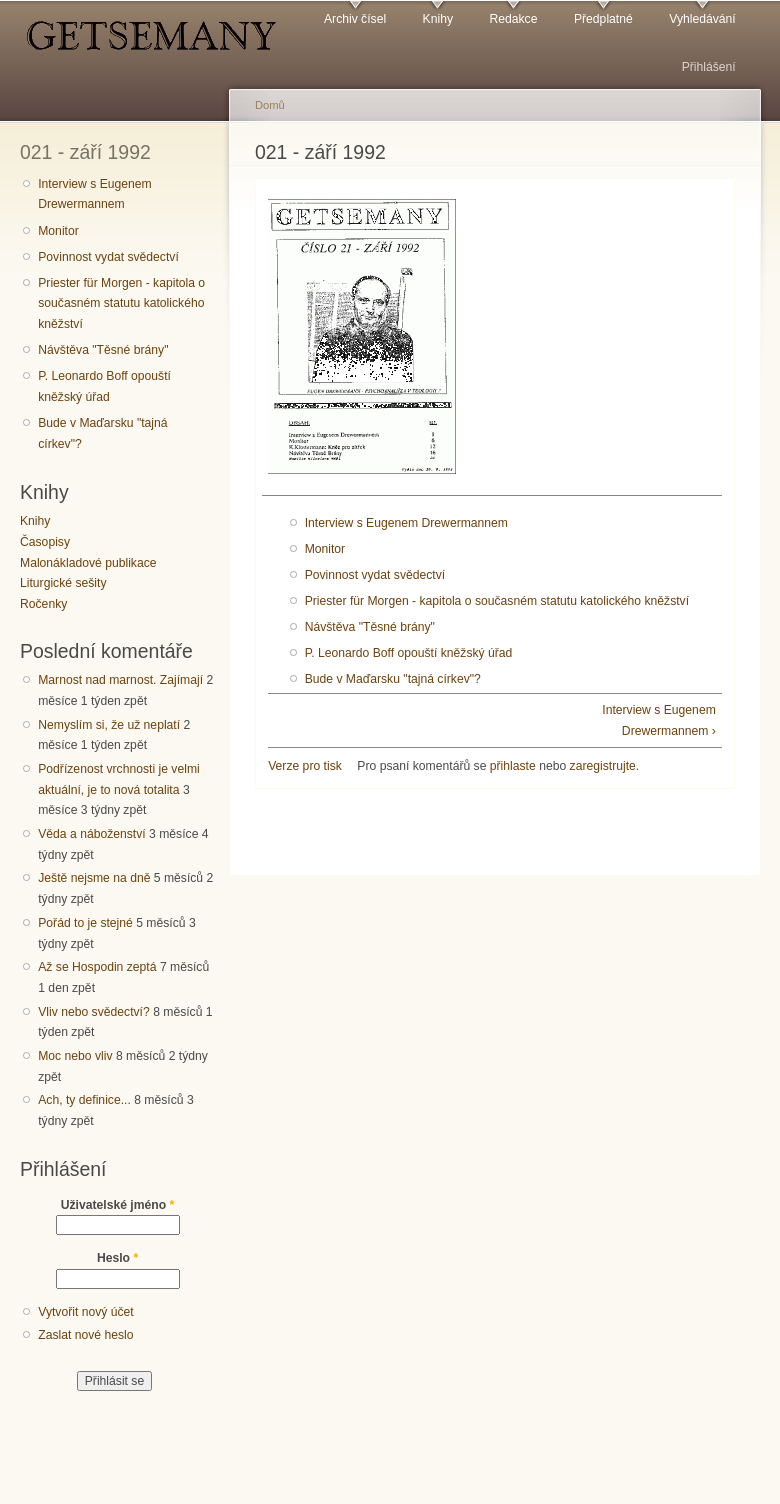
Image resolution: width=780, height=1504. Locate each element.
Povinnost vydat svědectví (108, 257)
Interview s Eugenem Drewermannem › (659, 720)
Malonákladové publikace (88, 563)
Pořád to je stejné (85, 923)
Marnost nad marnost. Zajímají (120, 680)
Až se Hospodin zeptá (97, 967)
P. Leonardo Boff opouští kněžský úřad (104, 386)
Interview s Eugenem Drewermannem (95, 194)
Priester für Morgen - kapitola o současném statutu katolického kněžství (121, 303)
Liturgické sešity (63, 583)
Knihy (438, 19)
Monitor (58, 231)
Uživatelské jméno (118, 1205)
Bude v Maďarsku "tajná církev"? (102, 433)
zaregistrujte (603, 766)
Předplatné (603, 19)
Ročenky (43, 604)
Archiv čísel (355, 19)
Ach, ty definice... (84, 1100)
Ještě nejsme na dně (94, 878)
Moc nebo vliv (75, 1056)
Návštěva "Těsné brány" (103, 350)
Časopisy (45, 542)
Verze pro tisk (305, 766)
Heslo (117, 1258)
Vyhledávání (702, 19)
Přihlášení (709, 67)
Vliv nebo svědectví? (94, 1012)
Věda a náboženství (91, 834)
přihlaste (513, 766)
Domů (270, 105)
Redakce (513, 19)
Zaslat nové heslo (85, 1335)
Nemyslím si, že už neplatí (109, 725)
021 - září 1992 (85, 152)
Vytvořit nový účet (86, 1312)
